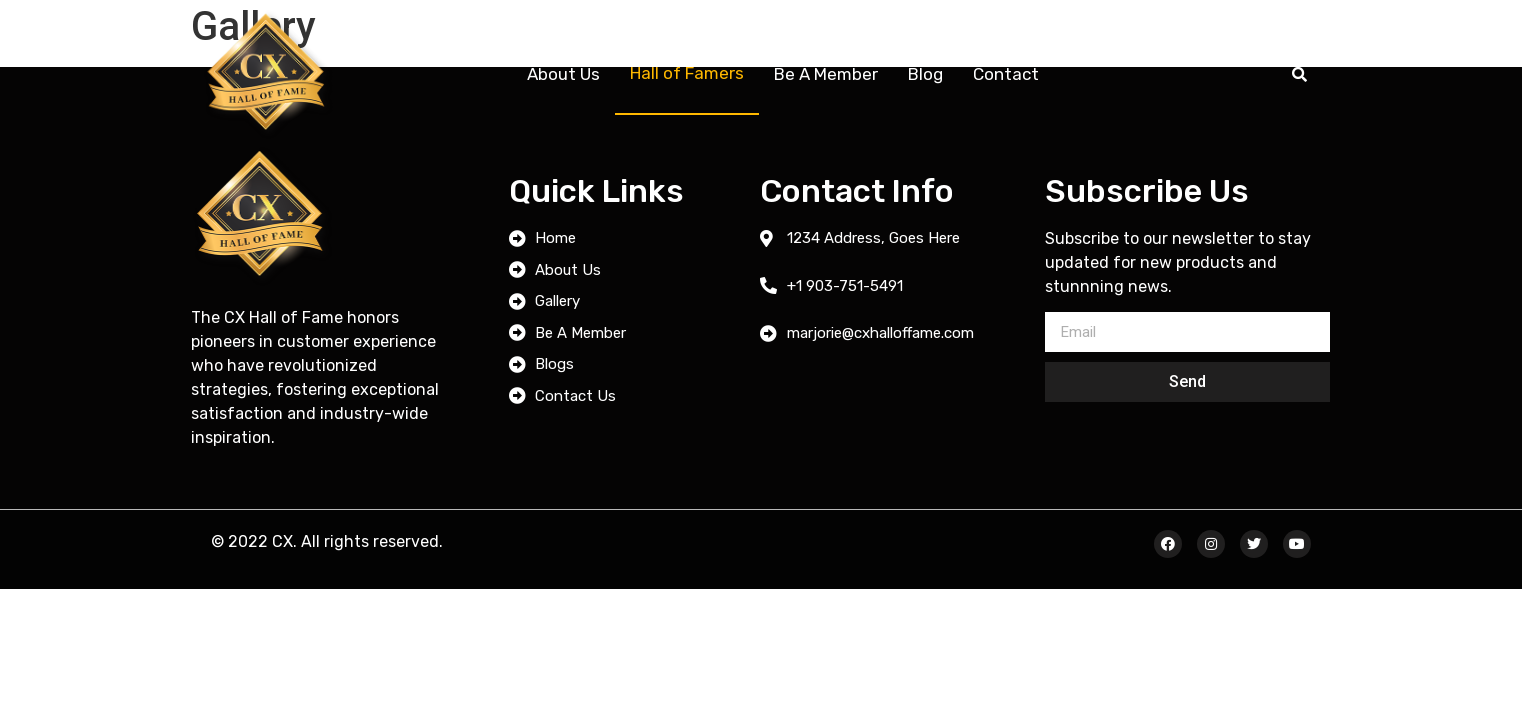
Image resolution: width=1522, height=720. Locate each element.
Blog (925, 74)
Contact (1006, 74)
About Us (563, 74)
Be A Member (826, 74)
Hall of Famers (687, 73)
